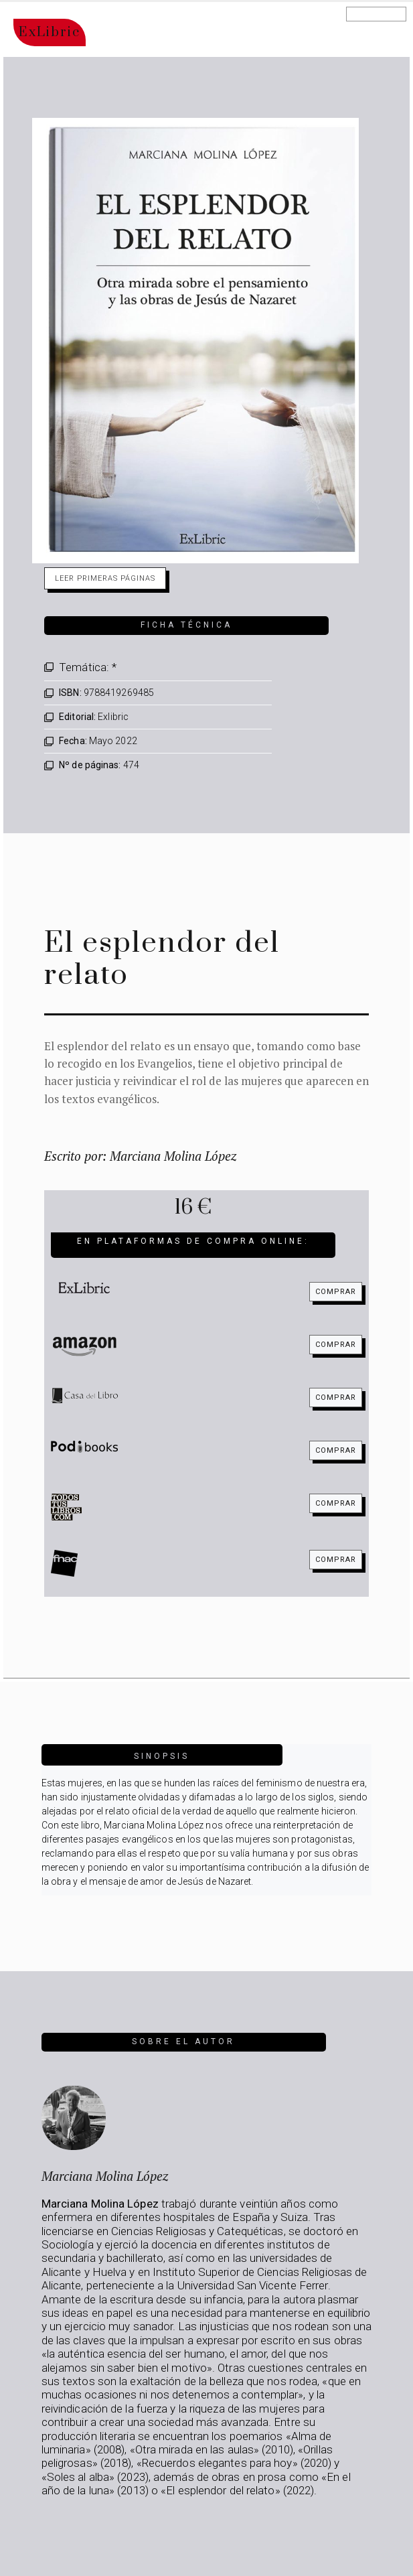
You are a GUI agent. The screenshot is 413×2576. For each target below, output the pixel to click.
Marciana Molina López (105, 2175)
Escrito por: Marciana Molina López (140, 1155)
